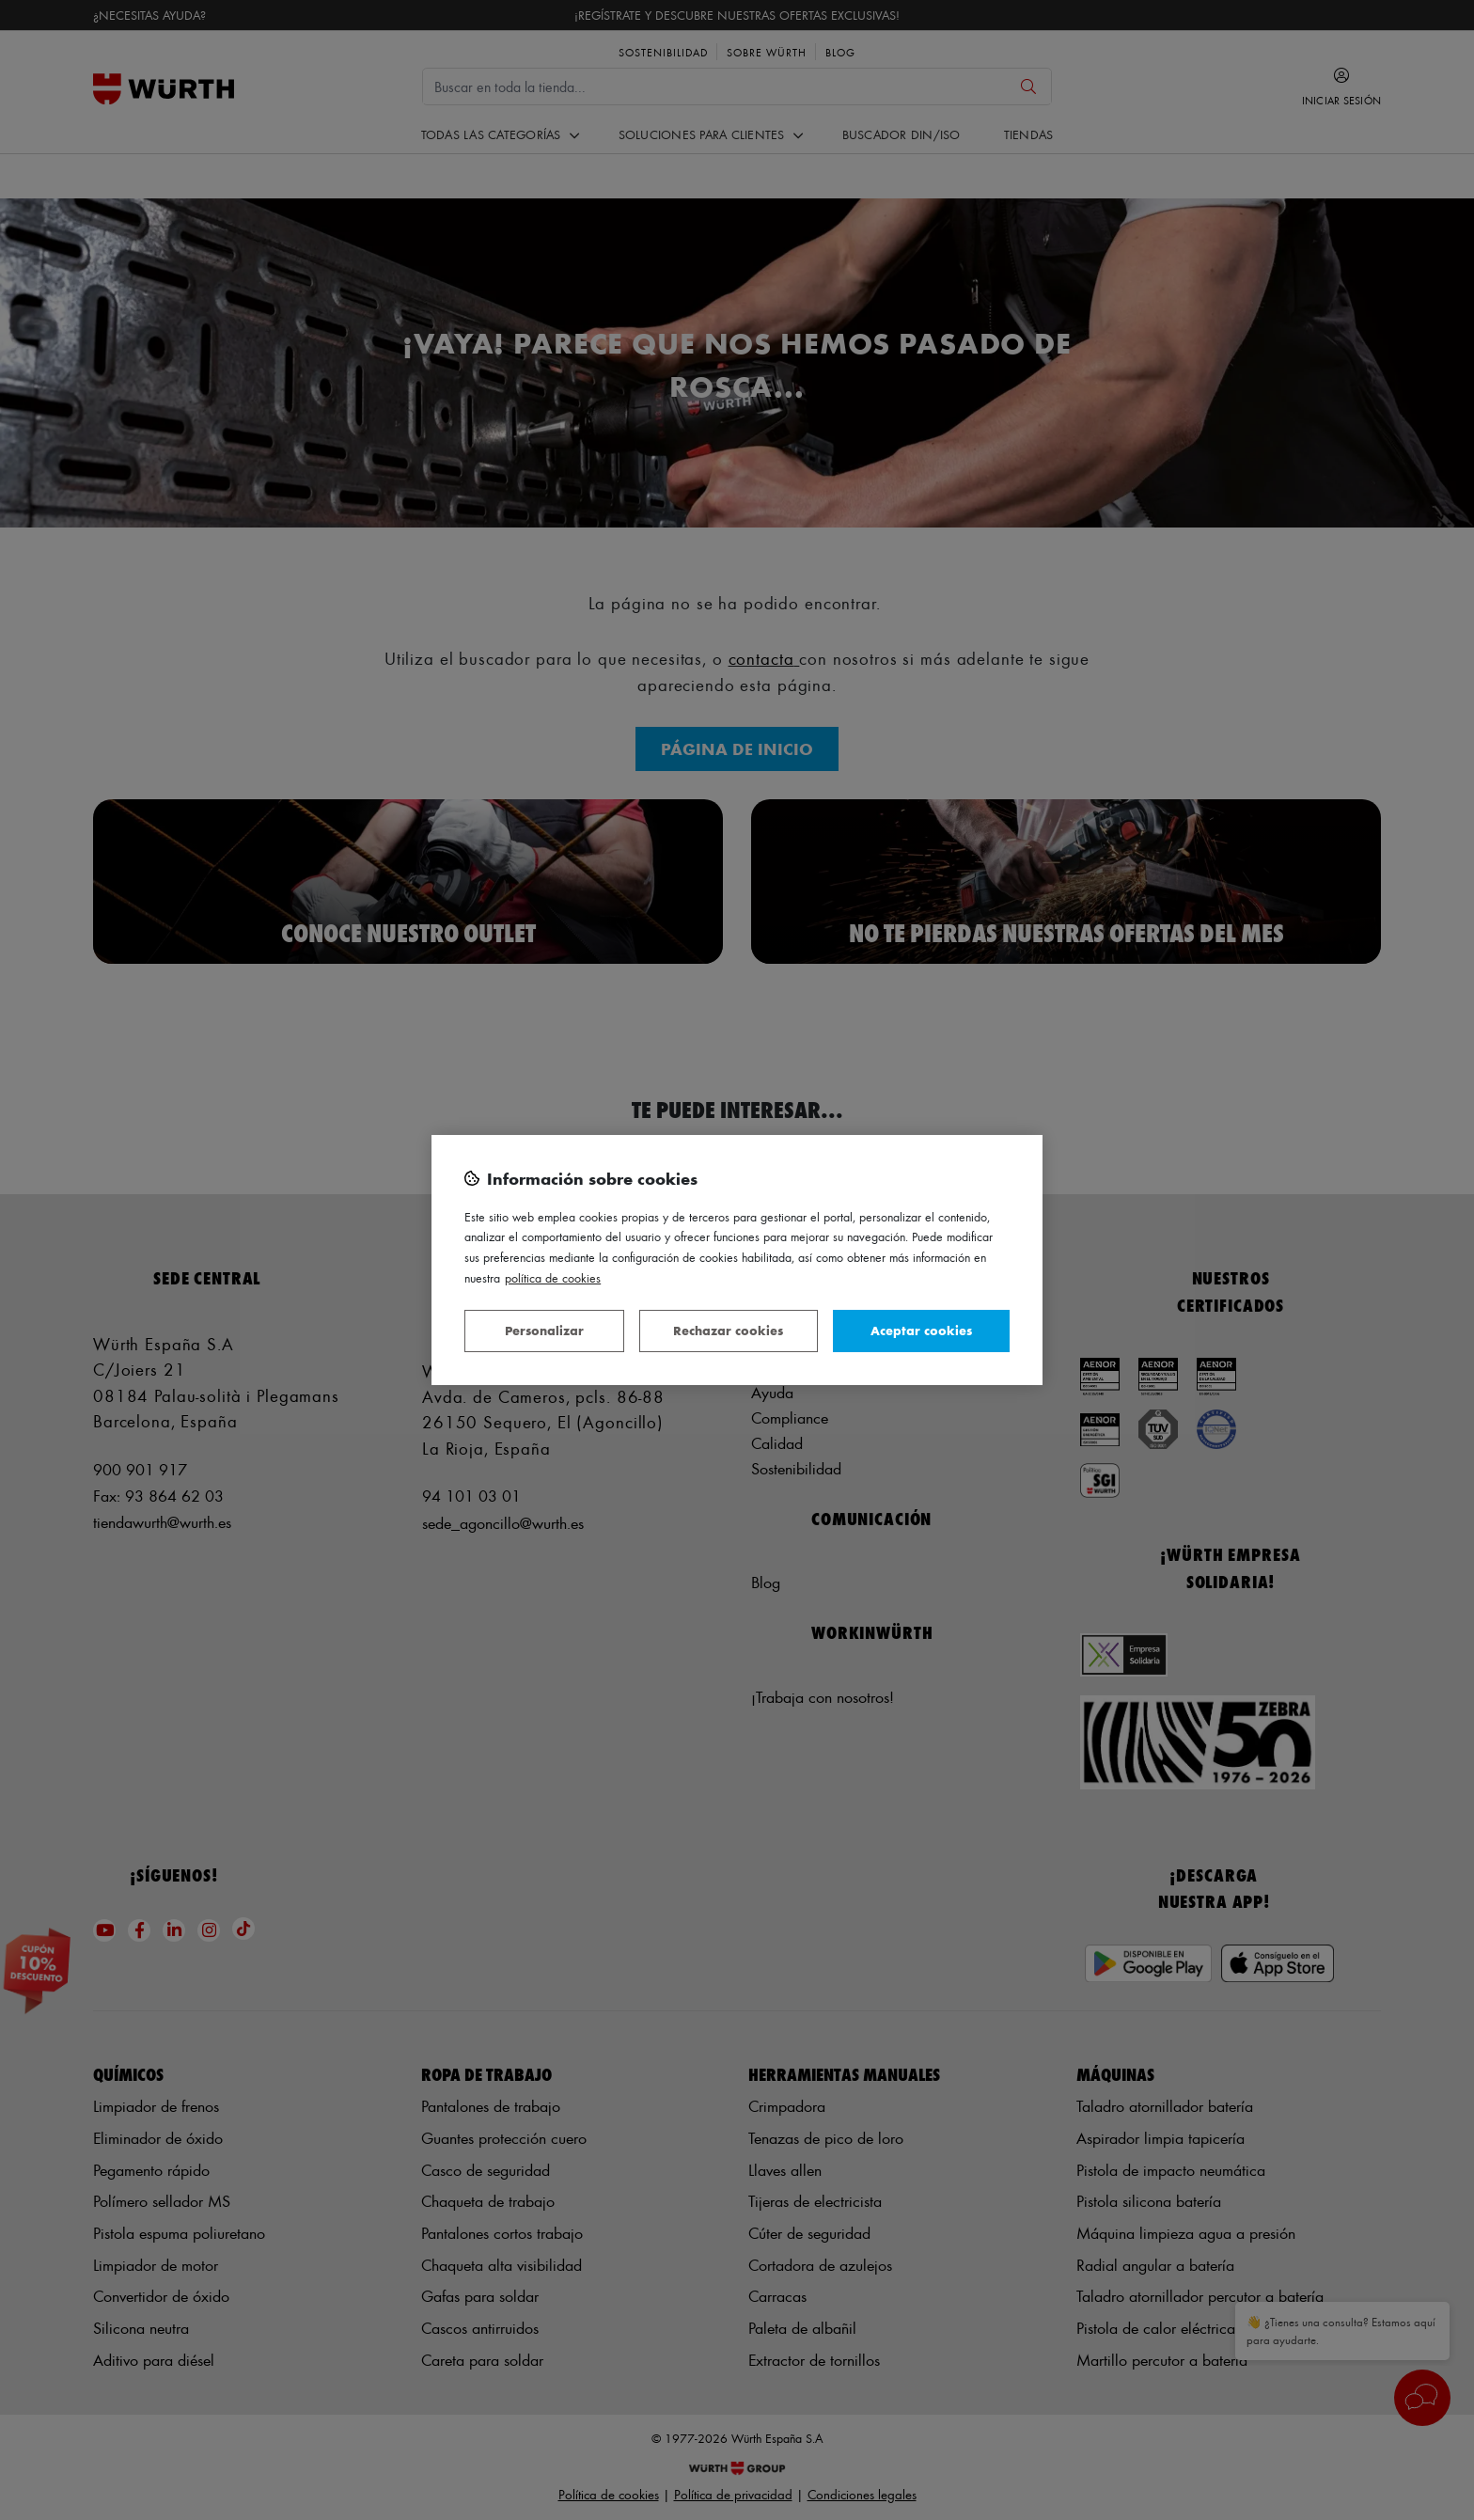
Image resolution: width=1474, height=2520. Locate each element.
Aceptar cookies (921, 1330)
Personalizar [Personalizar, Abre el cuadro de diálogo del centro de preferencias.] (544, 1330)
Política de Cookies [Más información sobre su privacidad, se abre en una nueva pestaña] (553, 1277)
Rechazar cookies (728, 1330)
